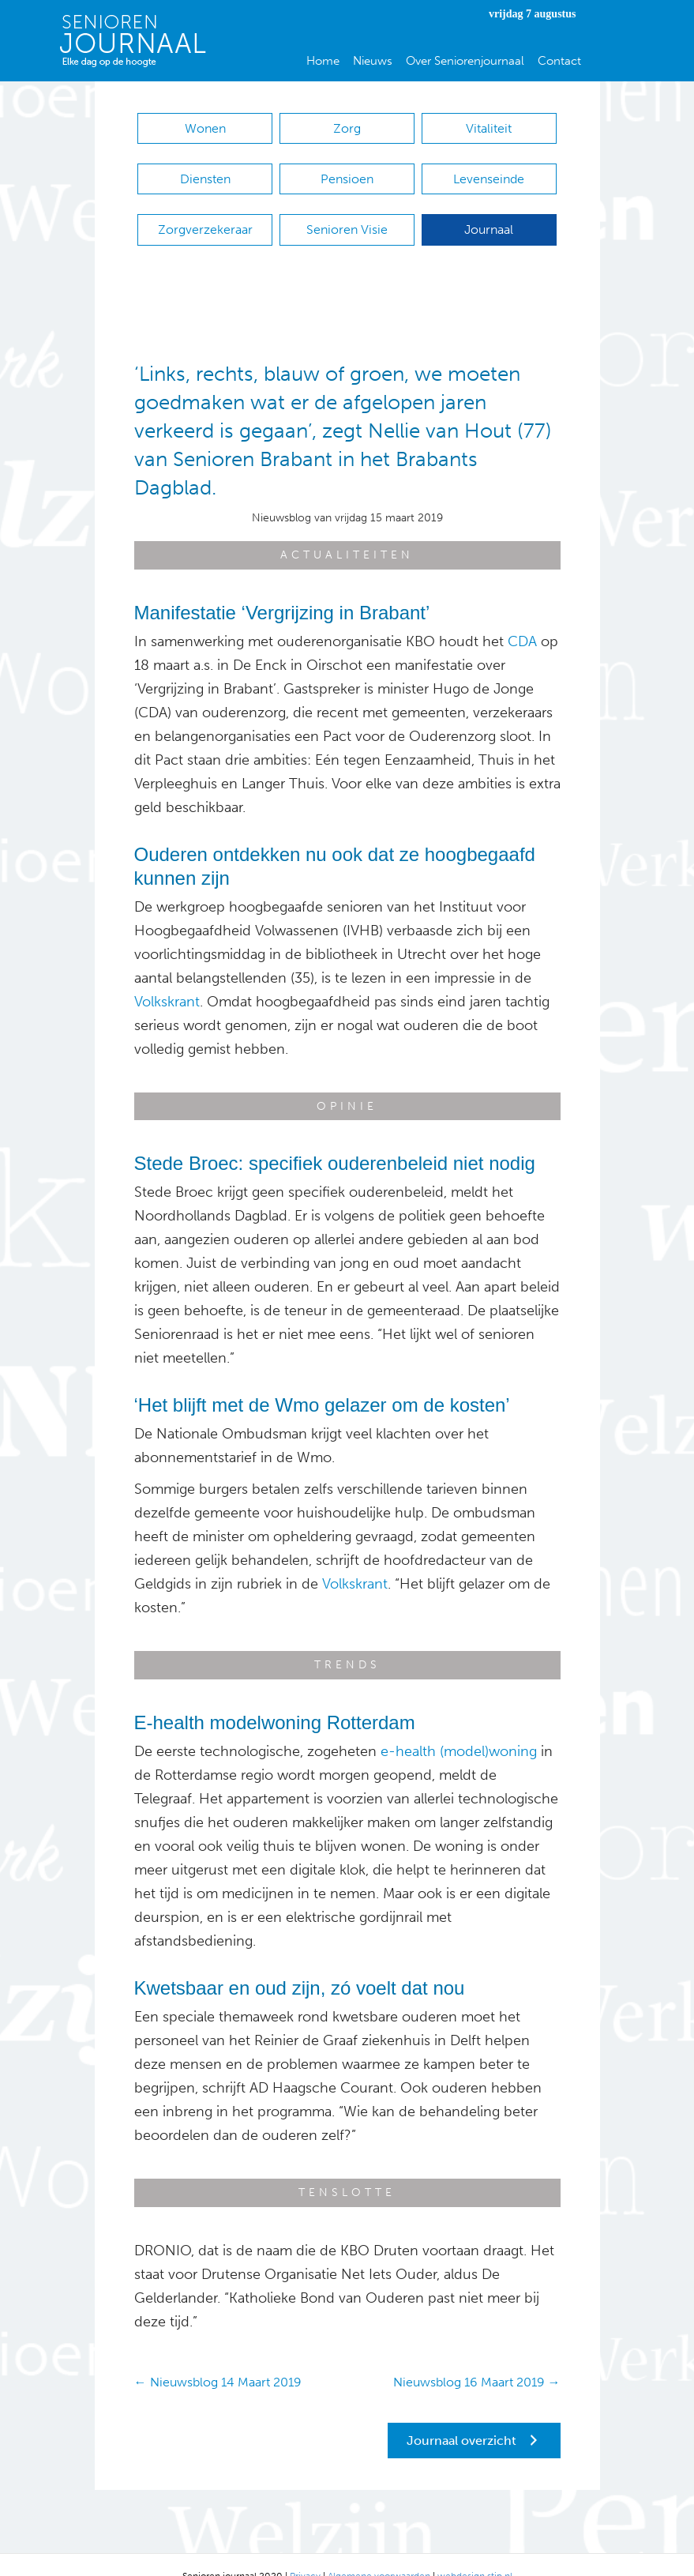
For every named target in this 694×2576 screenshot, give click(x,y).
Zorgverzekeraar (205, 213)
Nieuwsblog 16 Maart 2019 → (477, 2358)
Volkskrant (167, 978)
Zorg (347, 128)
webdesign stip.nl (474, 2552)
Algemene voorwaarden (379, 2552)
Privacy (305, 2552)
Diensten (205, 171)
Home (322, 61)
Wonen (205, 128)
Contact (559, 61)
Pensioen (347, 171)
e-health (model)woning (459, 1727)
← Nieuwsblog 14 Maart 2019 (218, 2358)
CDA (522, 617)
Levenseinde (488, 171)
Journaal (488, 213)
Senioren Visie (347, 213)
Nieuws (372, 61)
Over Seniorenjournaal (465, 61)
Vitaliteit (489, 128)
